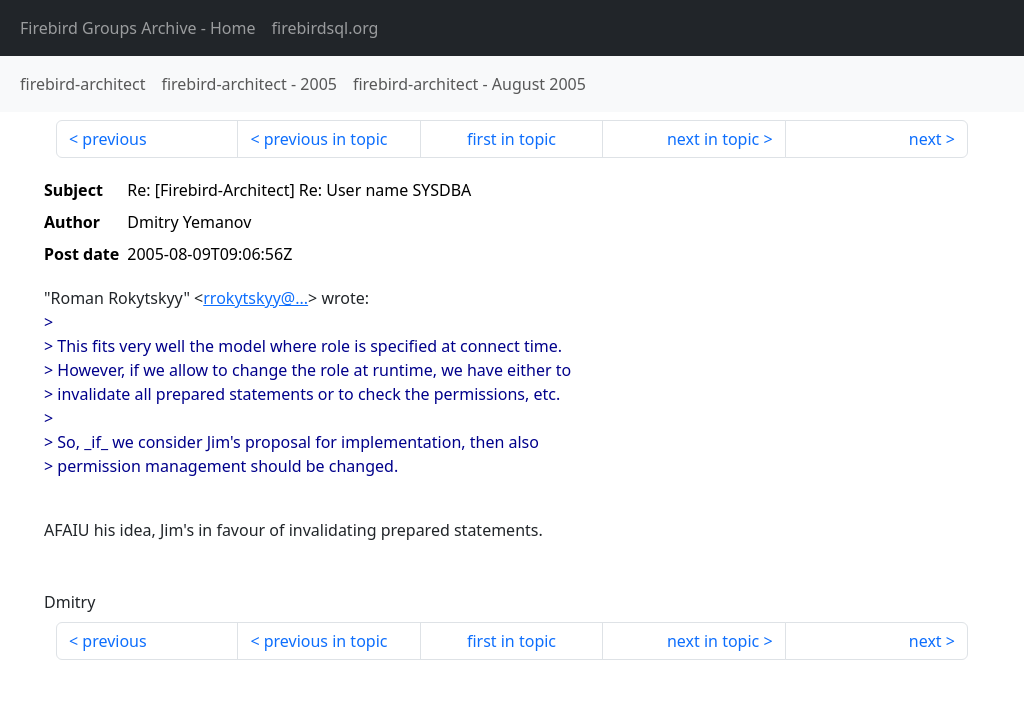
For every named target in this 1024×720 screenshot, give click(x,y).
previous (114, 139)
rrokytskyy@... (255, 298)
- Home (138, 28)
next (925, 139)
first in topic (511, 139)
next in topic (713, 139)
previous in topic (326, 139)
